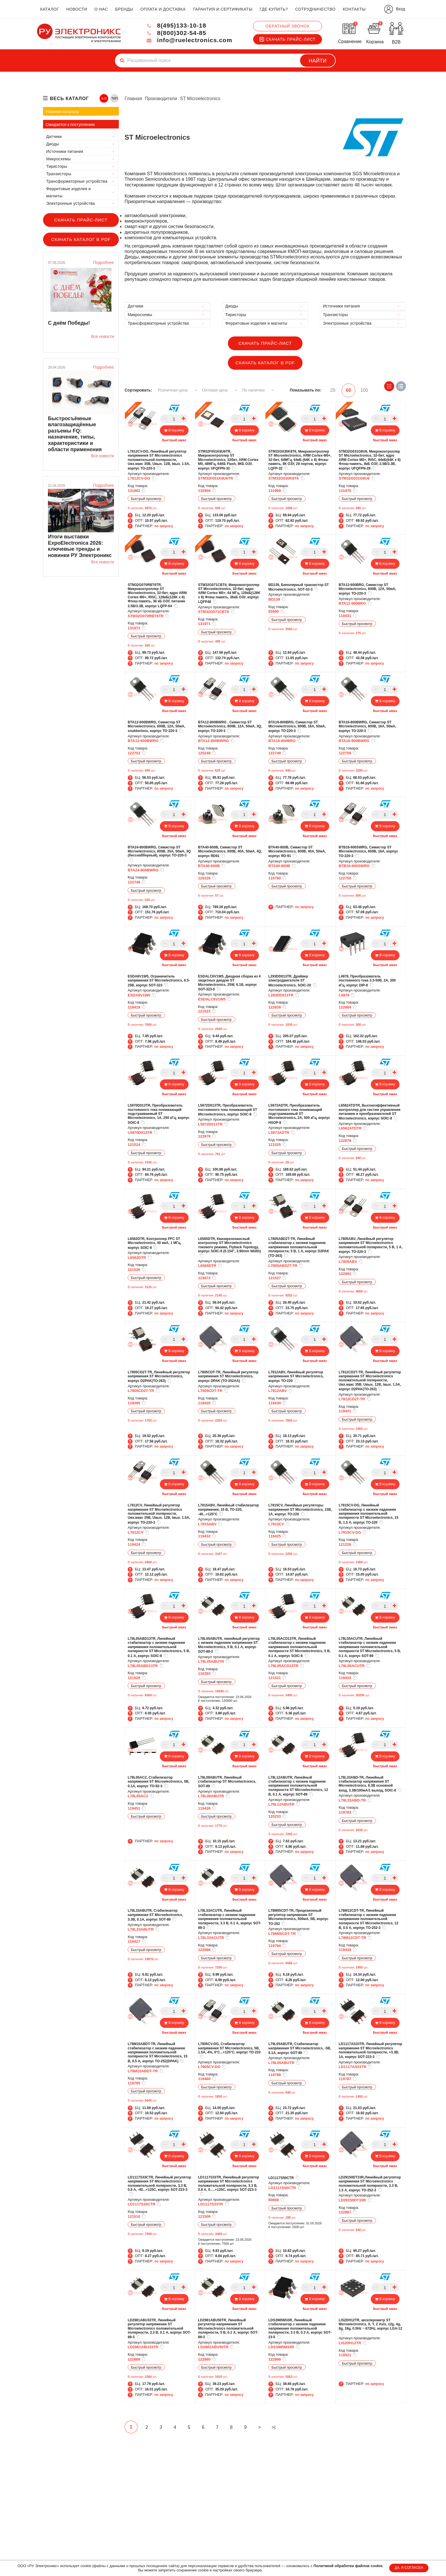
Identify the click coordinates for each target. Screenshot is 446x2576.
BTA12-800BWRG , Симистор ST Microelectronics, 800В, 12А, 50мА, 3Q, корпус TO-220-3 (230, 726)
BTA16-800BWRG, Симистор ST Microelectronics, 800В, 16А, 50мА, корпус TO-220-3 (367, 726)
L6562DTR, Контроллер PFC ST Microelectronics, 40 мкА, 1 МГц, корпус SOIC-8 (154, 1243)
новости (76, 9)
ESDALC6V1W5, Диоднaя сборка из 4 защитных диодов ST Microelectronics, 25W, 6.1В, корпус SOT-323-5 (229, 982)
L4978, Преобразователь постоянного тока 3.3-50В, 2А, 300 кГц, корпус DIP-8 (367, 980)
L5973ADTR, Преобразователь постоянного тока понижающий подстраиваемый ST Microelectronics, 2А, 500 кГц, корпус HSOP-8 (299, 1114)
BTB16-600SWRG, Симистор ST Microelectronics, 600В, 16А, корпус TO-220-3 (368, 851)
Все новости (102, 336)
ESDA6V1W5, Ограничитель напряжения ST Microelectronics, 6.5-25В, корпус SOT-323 (159, 980)
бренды (124, 9)
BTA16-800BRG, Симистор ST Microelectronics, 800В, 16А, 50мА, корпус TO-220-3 (297, 726)
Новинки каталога (62, 111)
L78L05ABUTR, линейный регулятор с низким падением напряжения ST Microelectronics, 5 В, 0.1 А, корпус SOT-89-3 (229, 1644)
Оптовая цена (220, 390)
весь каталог (69, 98)
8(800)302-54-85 (173, 32)
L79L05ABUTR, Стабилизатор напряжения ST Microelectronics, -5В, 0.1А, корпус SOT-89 (299, 2048)
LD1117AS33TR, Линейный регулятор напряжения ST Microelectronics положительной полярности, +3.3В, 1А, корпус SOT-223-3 (370, 2050)
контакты (354, 9)
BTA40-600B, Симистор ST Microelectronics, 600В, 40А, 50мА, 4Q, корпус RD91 (230, 851)
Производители (161, 98)
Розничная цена (177, 390)
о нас (101, 9)
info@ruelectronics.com (186, 40)
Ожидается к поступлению (70, 124)
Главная (133, 98)
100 (366, 390)
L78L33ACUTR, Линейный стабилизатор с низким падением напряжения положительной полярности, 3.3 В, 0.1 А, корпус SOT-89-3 (229, 1919)
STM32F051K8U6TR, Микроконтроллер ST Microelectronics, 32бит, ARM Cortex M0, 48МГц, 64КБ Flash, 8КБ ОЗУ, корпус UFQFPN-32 (228, 459)
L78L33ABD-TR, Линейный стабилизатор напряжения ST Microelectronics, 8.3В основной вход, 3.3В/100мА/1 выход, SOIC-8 (370, 1783)
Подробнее (103, 262)
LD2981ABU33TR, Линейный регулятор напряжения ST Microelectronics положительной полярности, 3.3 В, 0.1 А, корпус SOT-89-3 (159, 2328)
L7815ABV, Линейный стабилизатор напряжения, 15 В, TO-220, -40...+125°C (228, 1509)
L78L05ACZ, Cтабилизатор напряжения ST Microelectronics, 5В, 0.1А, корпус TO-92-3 (158, 1781)
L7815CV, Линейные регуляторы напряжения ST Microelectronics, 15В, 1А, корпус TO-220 (300, 1509)
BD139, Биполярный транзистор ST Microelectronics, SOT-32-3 (298, 587)
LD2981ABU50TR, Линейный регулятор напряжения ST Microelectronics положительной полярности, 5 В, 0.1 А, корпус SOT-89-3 (228, 2328)
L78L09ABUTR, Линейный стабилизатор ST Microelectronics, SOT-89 (227, 1781)
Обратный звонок (287, 26)
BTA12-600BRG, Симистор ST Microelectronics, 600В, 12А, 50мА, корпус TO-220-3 (367, 589)
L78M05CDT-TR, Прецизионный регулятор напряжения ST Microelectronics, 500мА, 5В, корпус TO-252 (298, 1917)
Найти (318, 61)
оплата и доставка (162, 9)
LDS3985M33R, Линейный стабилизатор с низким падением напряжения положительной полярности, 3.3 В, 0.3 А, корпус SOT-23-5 (299, 2328)
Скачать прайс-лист (287, 39)
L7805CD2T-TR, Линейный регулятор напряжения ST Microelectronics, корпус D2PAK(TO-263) (159, 1376)
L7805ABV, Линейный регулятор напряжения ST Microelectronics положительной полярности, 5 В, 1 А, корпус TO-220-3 (370, 1245)
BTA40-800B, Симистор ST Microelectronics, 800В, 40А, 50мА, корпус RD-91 (297, 851)
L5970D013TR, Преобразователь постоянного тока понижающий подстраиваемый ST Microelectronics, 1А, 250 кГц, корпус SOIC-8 (158, 1114)
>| (283, 2427)
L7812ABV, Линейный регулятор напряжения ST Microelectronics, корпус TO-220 (296, 1376)
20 (333, 390)
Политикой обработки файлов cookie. (348, 2566)
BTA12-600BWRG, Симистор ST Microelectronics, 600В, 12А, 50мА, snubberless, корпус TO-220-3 (156, 726)
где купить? (274, 9)
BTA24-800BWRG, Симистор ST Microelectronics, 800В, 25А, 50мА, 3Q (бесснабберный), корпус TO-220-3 (159, 853)
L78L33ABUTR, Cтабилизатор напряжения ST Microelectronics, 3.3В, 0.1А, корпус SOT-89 (155, 1915)
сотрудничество (315, 9)
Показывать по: (306, 390)
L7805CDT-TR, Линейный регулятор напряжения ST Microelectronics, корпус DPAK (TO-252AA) (228, 1376)
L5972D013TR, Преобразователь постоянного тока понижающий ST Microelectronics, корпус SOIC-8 (227, 1109)
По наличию (260, 390)
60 (349, 390)
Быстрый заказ (174, 439)
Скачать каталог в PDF (80, 239)
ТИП (114, 98)
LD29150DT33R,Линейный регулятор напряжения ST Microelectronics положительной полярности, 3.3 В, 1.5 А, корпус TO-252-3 (370, 2183)
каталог (49, 9)
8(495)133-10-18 (173, 25)
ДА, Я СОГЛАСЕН (409, 2568)
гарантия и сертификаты (223, 9)
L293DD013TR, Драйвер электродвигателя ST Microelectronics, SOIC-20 (292, 980)
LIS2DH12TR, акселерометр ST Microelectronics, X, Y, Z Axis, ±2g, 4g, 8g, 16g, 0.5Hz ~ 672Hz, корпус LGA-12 (370, 2326)
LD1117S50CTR (284, 2177)
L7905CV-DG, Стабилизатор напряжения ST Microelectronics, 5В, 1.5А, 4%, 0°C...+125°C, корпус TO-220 (229, 2050)
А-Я (104, 98)
